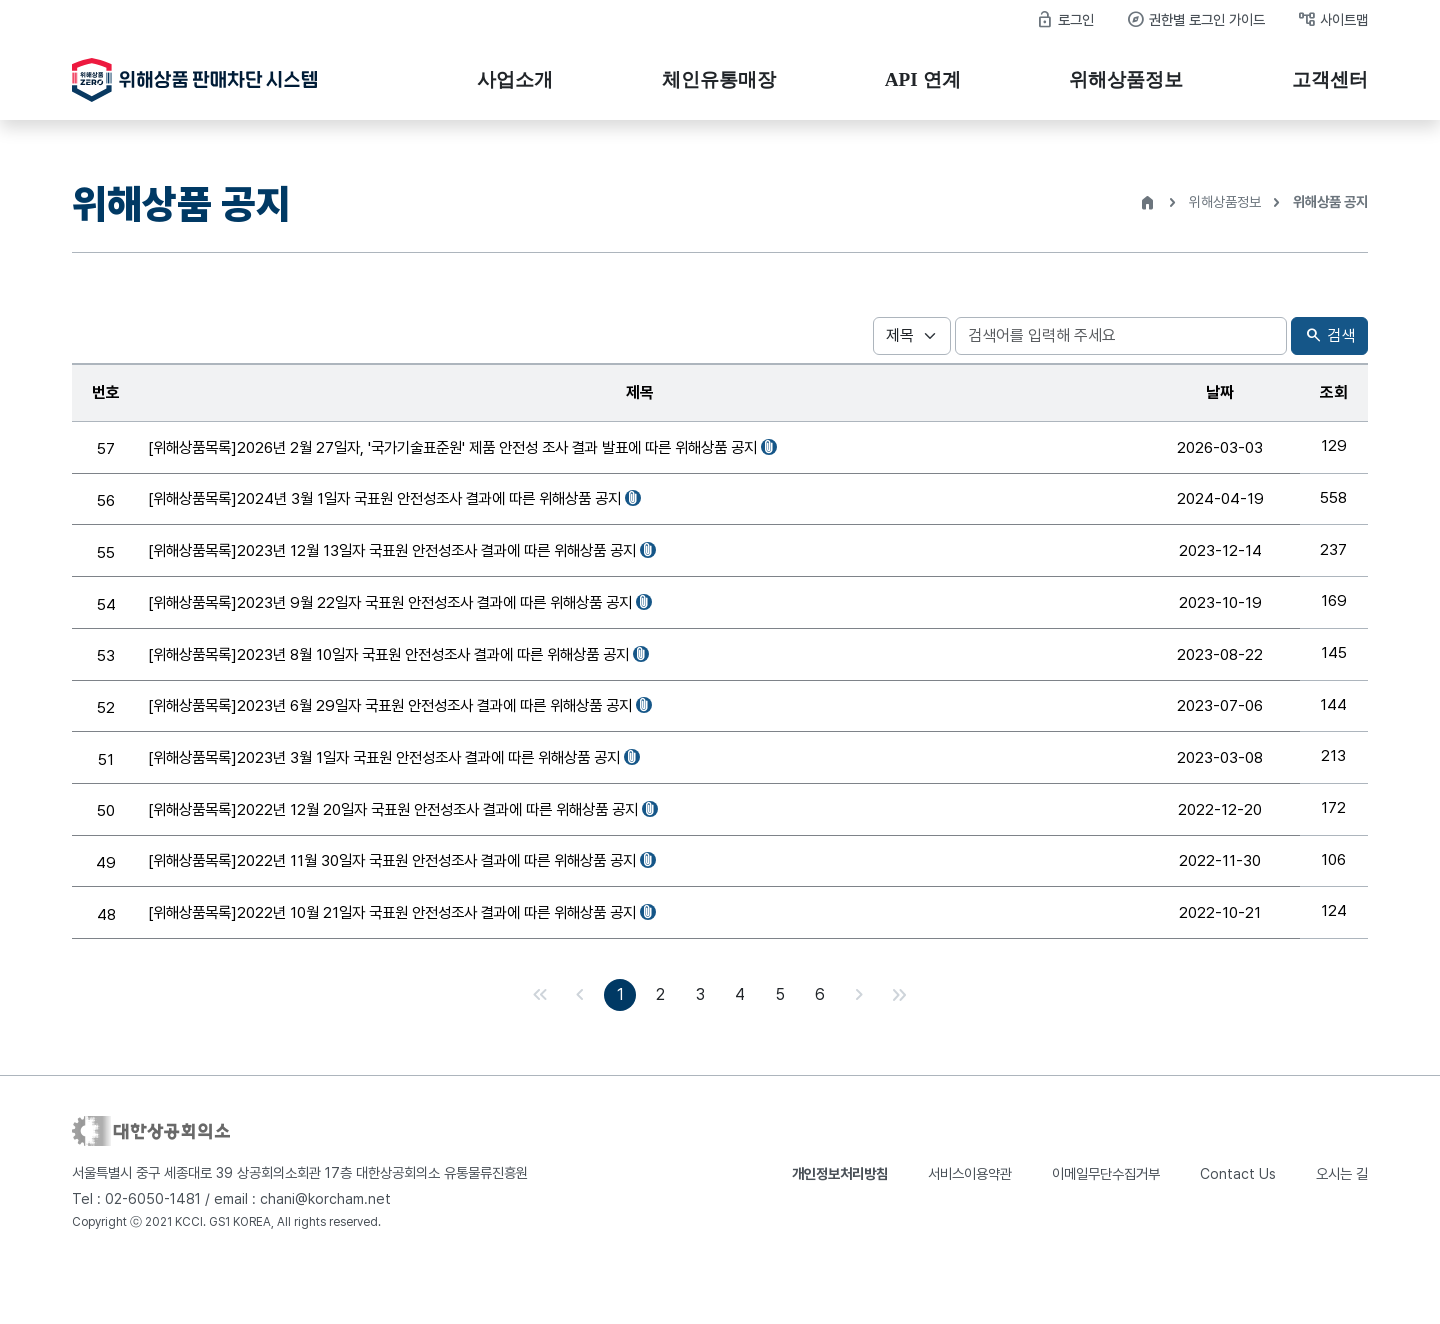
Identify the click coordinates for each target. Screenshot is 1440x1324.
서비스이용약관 (970, 1226)
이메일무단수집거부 (1106, 1226)
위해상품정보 (1126, 79)
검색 (1329, 336)
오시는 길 (1342, 1226)
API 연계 (923, 79)
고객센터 (1330, 79)
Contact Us (1238, 1226)
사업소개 (515, 79)
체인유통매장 (719, 79)
